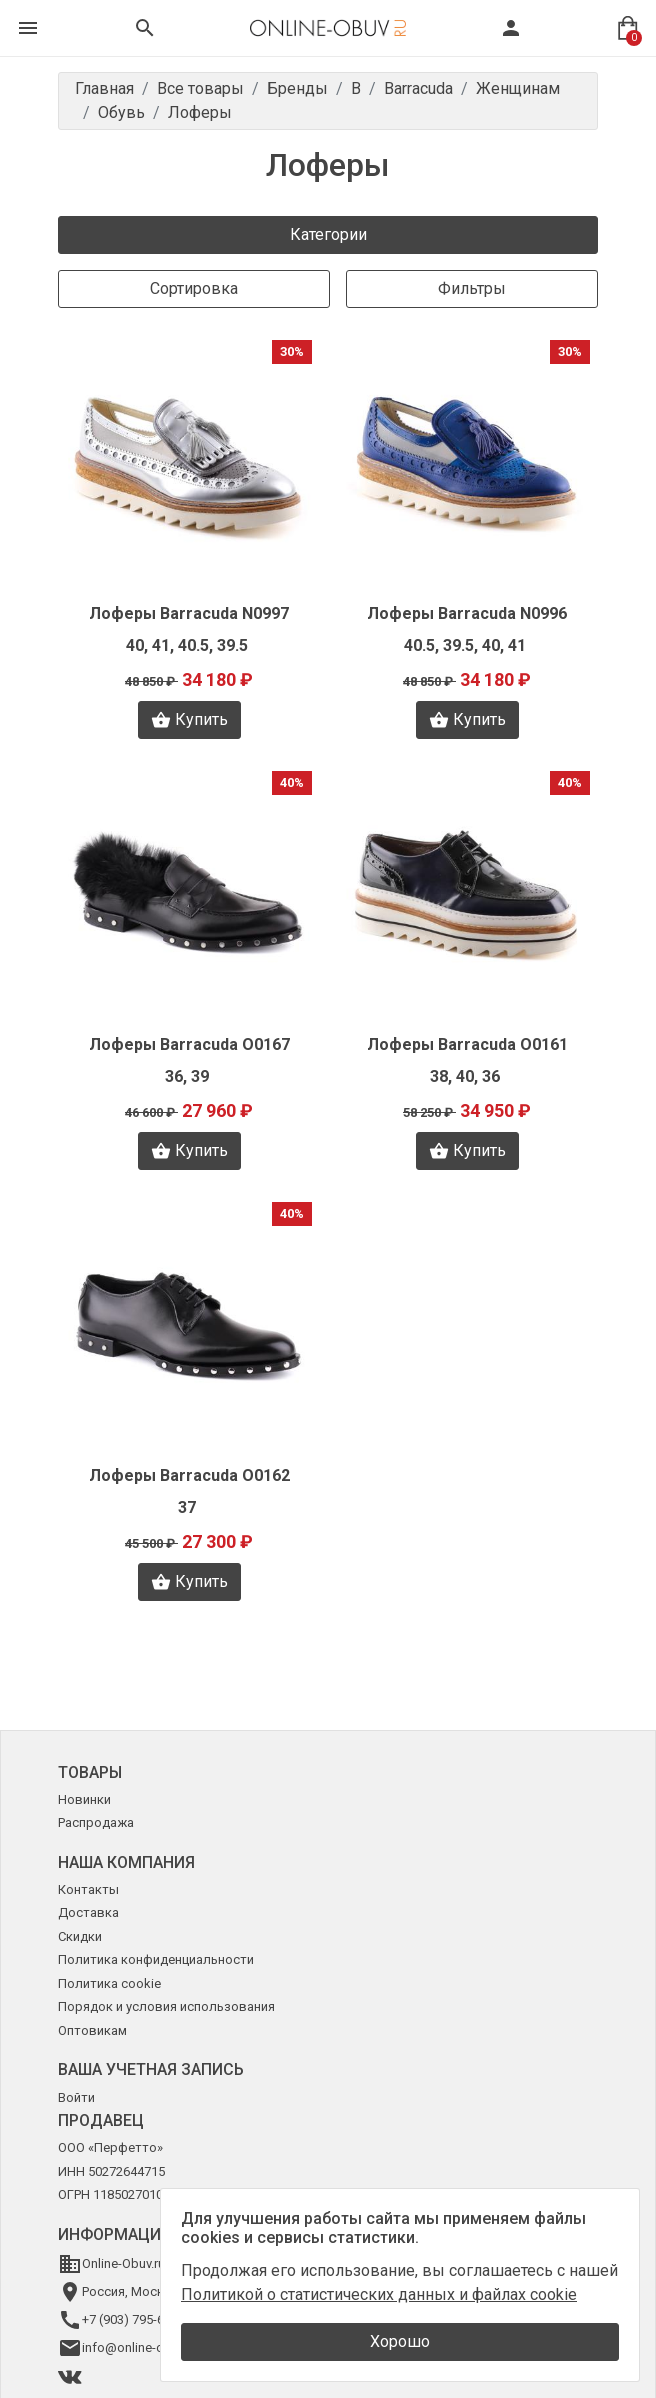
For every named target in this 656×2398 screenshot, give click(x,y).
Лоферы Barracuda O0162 (189, 1475)
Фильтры (472, 288)
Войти (76, 2097)
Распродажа (96, 1822)
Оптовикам (92, 2030)
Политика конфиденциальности (156, 1959)
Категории (328, 234)
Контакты (88, 1889)
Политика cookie (109, 1983)
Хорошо (400, 2341)
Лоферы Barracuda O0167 (189, 1044)
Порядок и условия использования (166, 2006)
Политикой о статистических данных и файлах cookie (379, 2294)
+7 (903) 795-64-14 (135, 2319)
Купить (189, 720)
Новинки (84, 1799)
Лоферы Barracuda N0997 (189, 613)
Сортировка (194, 288)
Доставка (88, 1912)
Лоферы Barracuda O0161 (467, 1044)
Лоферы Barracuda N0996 (467, 613)
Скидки (80, 1936)
